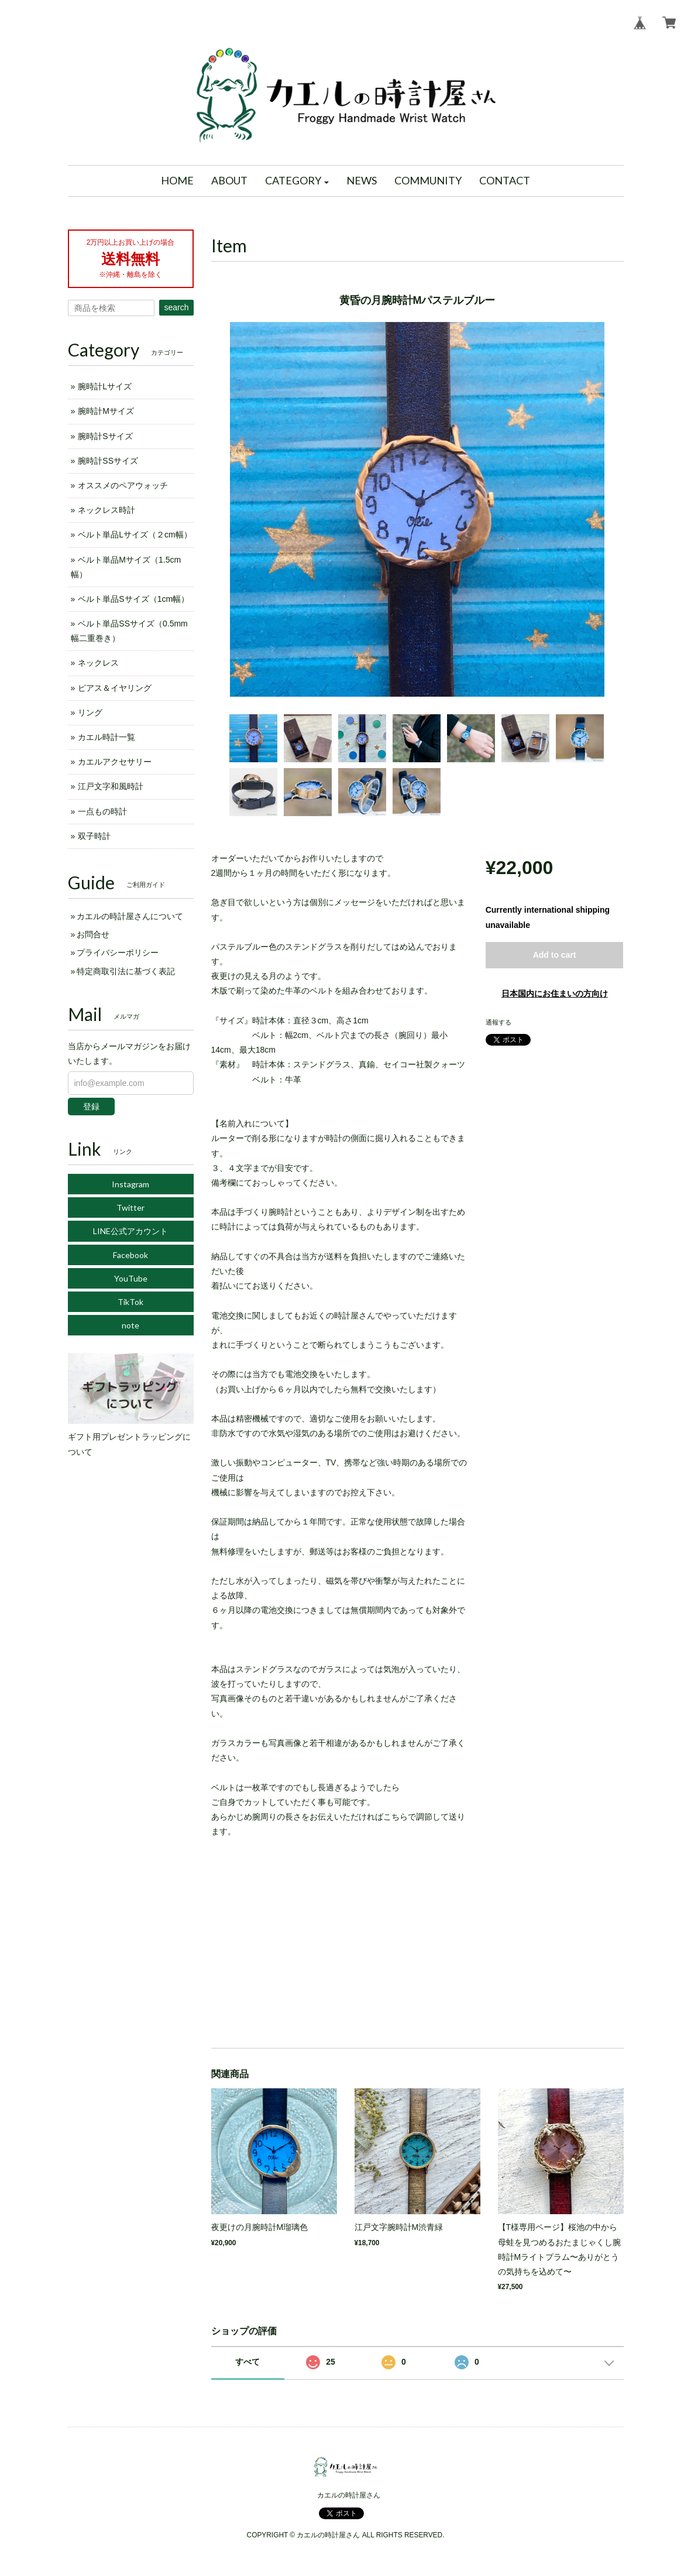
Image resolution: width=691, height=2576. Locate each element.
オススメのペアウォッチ (123, 485)
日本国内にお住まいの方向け (554, 993)
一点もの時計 (102, 811)
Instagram (130, 1184)
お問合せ (93, 934)
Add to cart (554, 955)
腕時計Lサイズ (105, 386)
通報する (498, 1022)
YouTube (130, 1278)
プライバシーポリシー (118, 952)
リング (90, 712)
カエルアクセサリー (115, 761)
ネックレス (98, 662)
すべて (247, 2361)
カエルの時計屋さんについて (130, 916)
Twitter (130, 1207)
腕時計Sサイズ (105, 436)
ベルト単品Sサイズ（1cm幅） (133, 599)
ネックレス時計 (106, 510)
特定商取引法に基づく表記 (126, 971)
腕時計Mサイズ (106, 411)
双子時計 (94, 836)
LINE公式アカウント (130, 1231)
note (130, 1325)
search (176, 307)
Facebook (130, 1255)
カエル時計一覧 (106, 737)
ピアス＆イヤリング (115, 688)
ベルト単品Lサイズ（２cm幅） (134, 534)
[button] (297, 181)
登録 (91, 1106)
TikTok (130, 1302)
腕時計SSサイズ (108, 460)
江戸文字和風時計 (110, 786)
